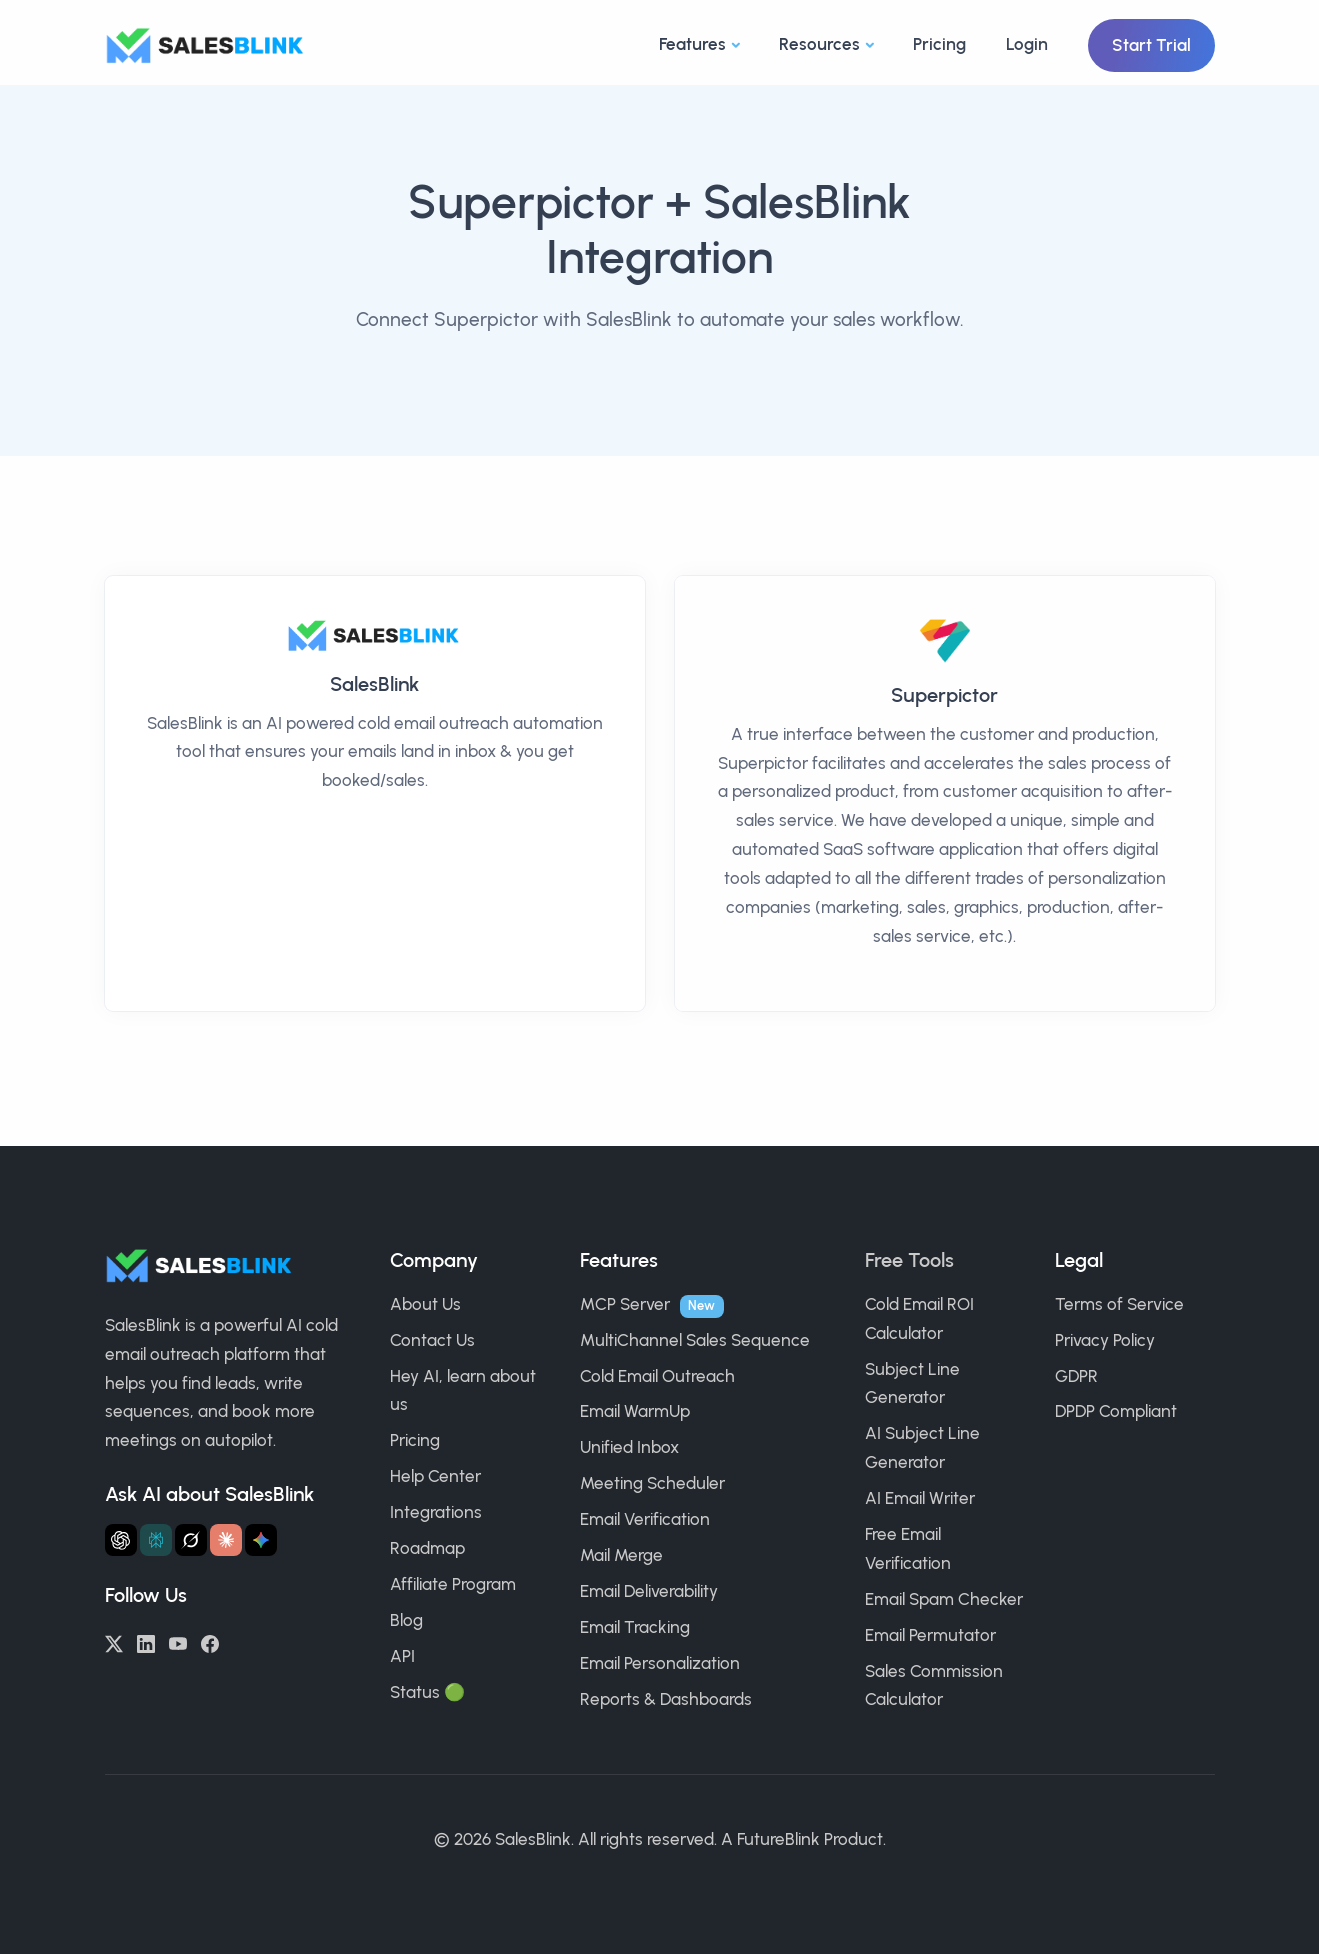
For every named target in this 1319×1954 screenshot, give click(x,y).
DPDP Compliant (1116, 1411)
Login (1027, 44)
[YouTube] (178, 1642)
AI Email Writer (920, 1498)
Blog (406, 1620)
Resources (819, 44)
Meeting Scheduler (652, 1483)
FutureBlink (778, 1839)
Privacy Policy (1105, 1340)
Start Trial (1151, 45)
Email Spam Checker (944, 1599)
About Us (425, 1304)
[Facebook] (210, 1642)
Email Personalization (660, 1663)
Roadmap (427, 1548)
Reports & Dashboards (666, 1699)
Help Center (435, 1476)
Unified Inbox (629, 1447)
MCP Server (625, 1304)
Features (692, 44)
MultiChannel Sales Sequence (695, 1340)
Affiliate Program (453, 1584)
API (402, 1656)
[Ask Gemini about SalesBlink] (261, 1540)
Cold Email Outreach (657, 1376)
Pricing (939, 44)
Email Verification (645, 1519)
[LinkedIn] (146, 1642)
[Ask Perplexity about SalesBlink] (156, 1540)
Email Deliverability (649, 1591)
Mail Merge (621, 1555)
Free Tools (909, 1260)
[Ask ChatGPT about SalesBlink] (121, 1540)
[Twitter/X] (114, 1642)
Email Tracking (635, 1627)
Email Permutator (930, 1635)
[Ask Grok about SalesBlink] (191, 1540)
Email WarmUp (635, 1411)
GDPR (1076, 1376)
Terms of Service (1119, 1304)
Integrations (436, 1512)
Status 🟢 (427, 1692)
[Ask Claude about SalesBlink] (226, 1540)
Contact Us (432, 1340)
